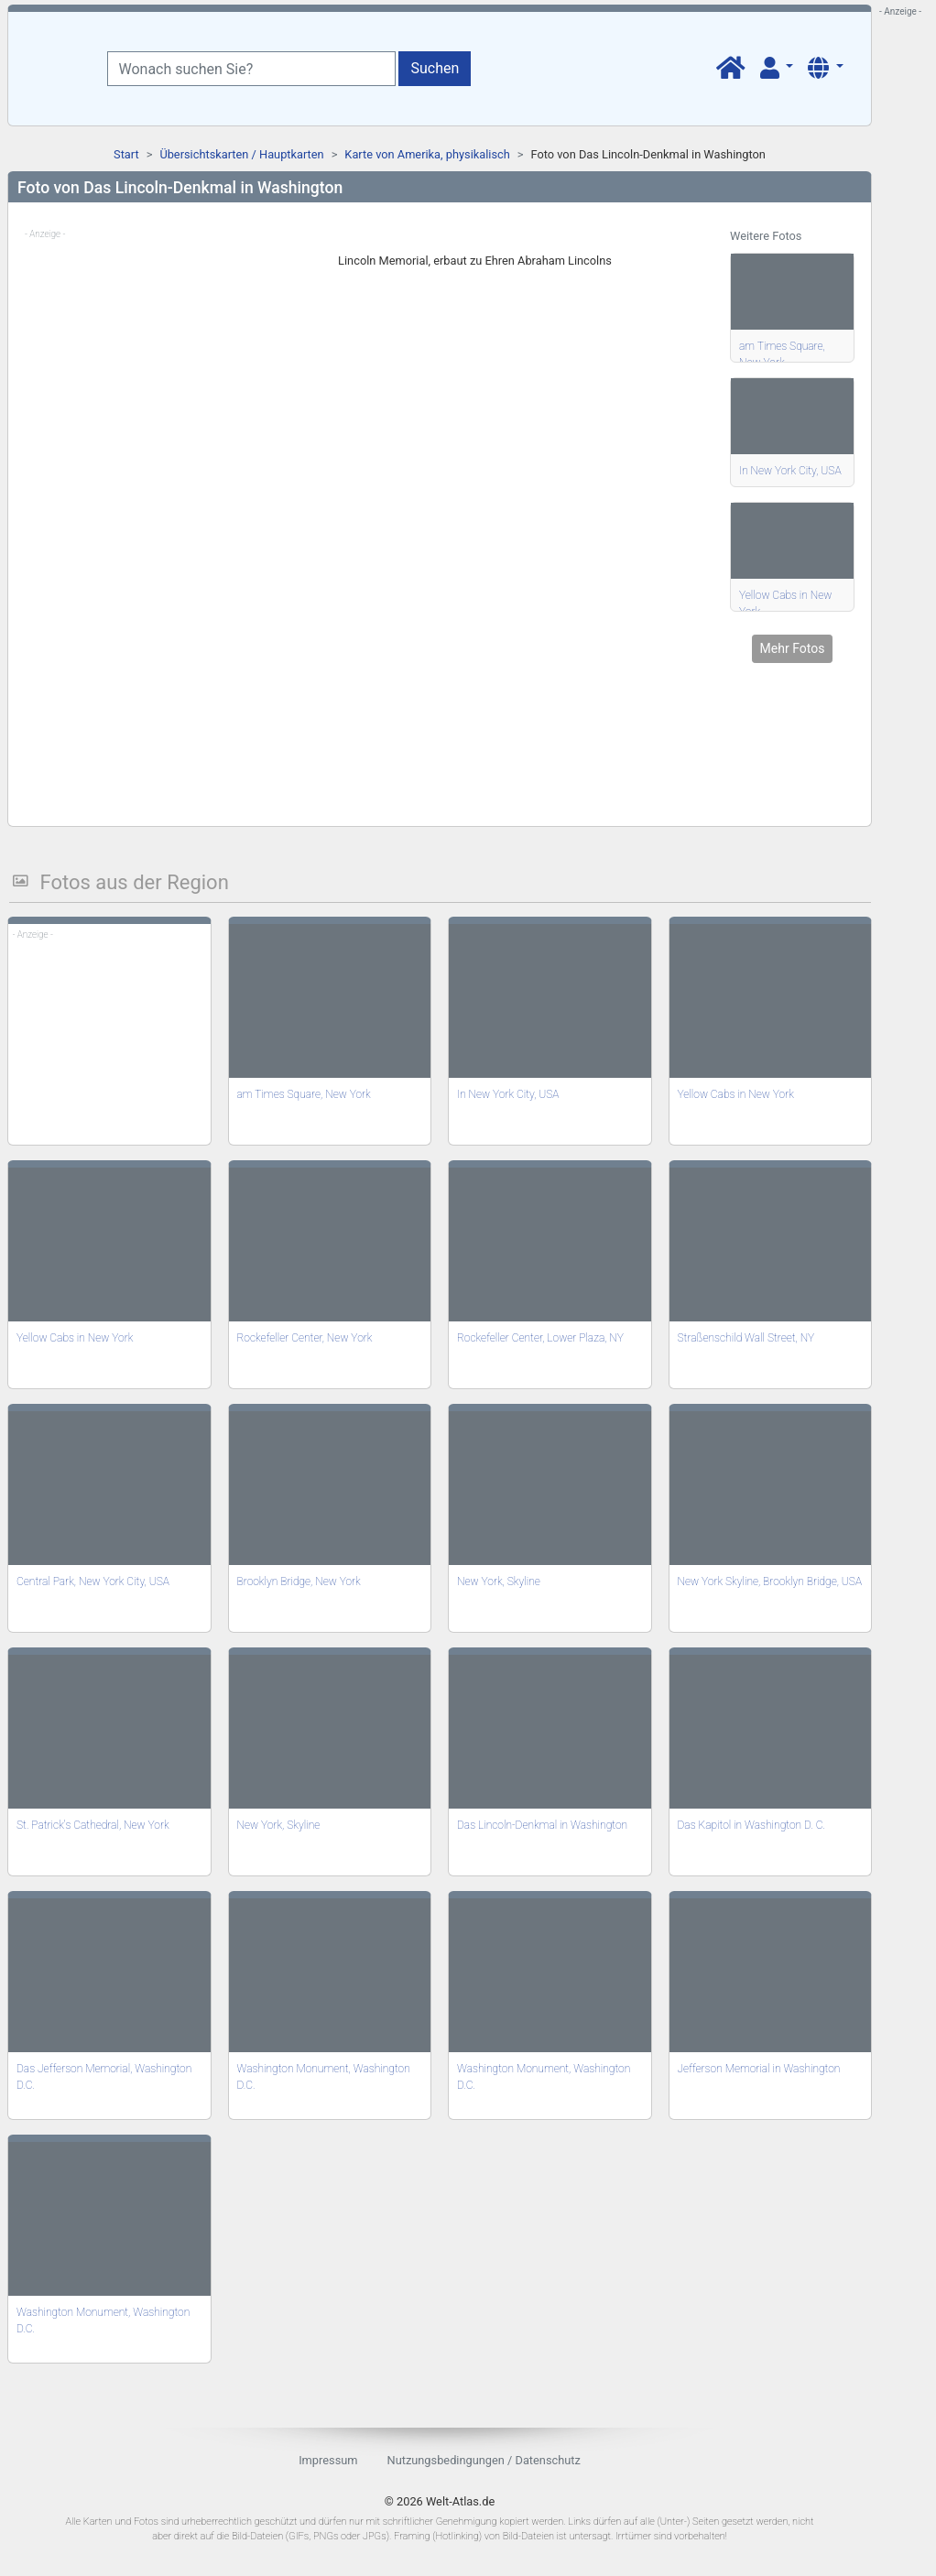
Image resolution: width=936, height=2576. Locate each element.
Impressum (328, 2460)
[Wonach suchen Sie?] (251, 68)
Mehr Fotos (792, 648)
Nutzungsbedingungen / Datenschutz (484, 2460)
